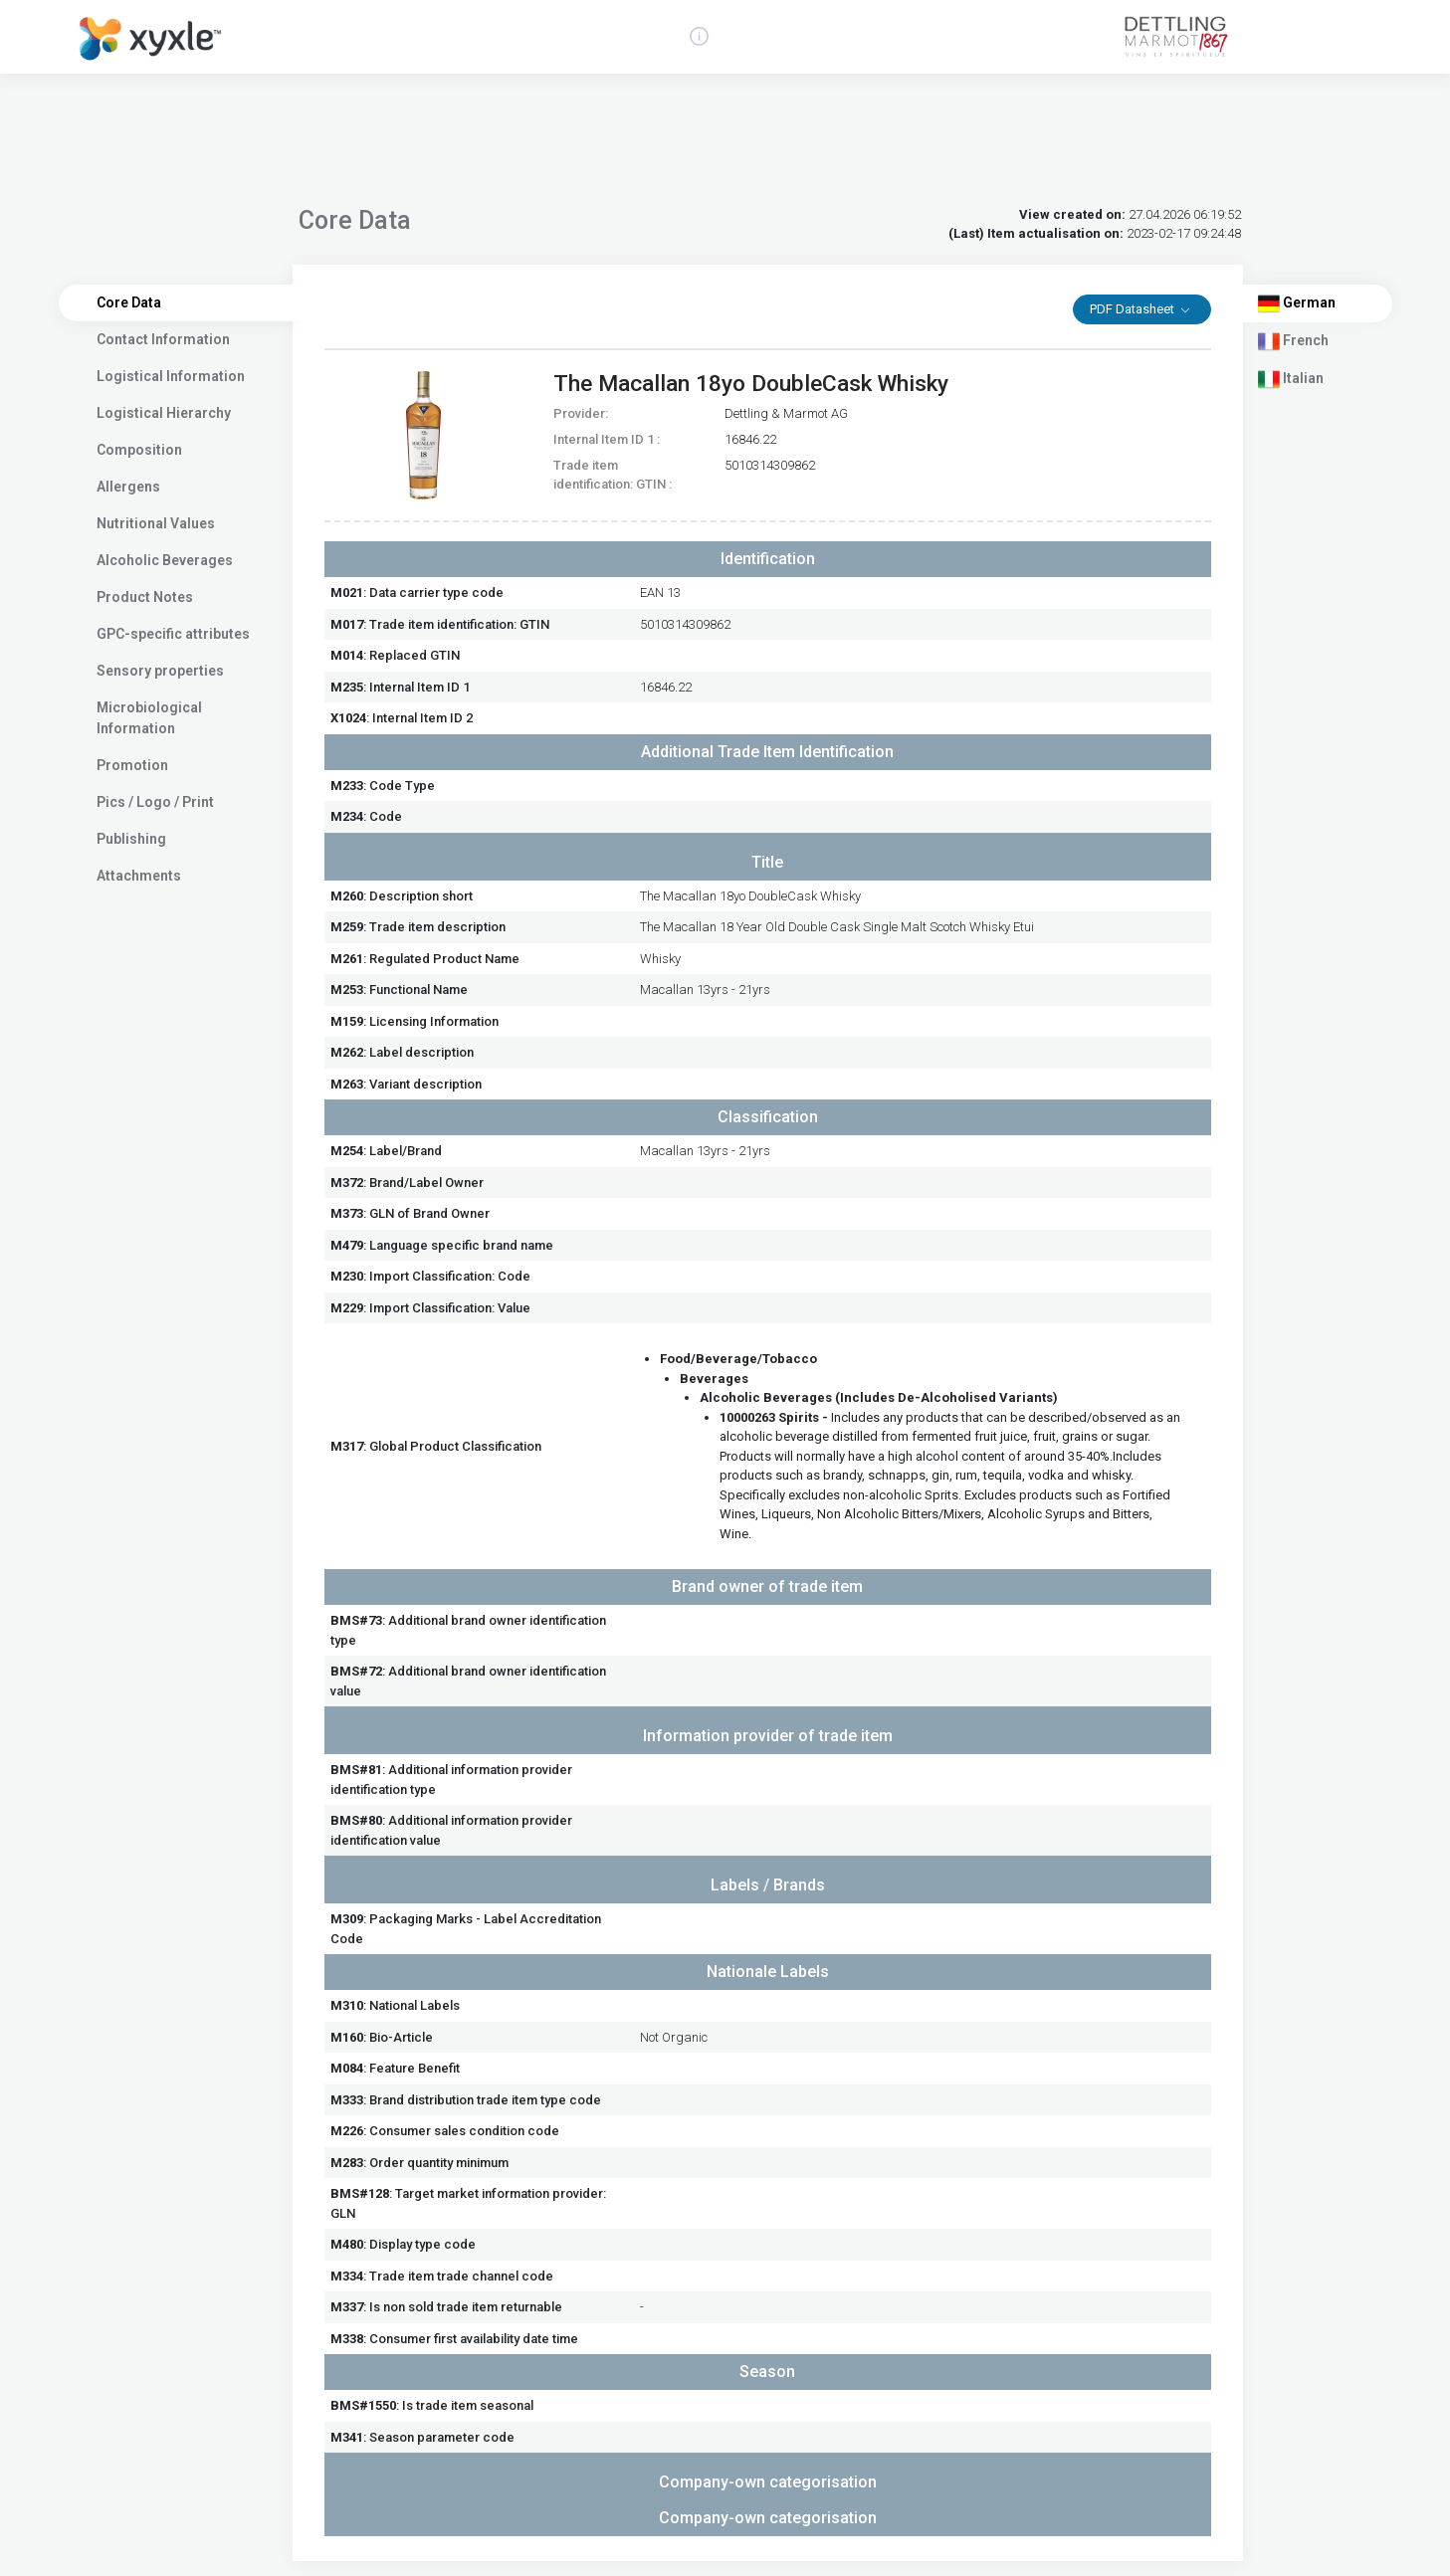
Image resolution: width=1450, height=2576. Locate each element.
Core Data (129, 302)
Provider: (580, 413)
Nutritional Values (156, 523)
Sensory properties (160, 671)
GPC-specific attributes (173, 634)
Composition (139, 450)
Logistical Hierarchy (164, 413)
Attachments (139, 876)
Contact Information (163, 339)
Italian (1291, 379)
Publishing (131, 839)
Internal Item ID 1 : (606, 439)
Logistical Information (171, 376)
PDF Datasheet (1133, 308)
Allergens (128, 487)
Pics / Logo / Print (155, 802)
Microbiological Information (149, 717)
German (1297, 303)
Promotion (132, 765)
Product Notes (145, 597)
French (1293, 341)
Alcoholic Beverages (165, 560)
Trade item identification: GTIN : (612, 475)
